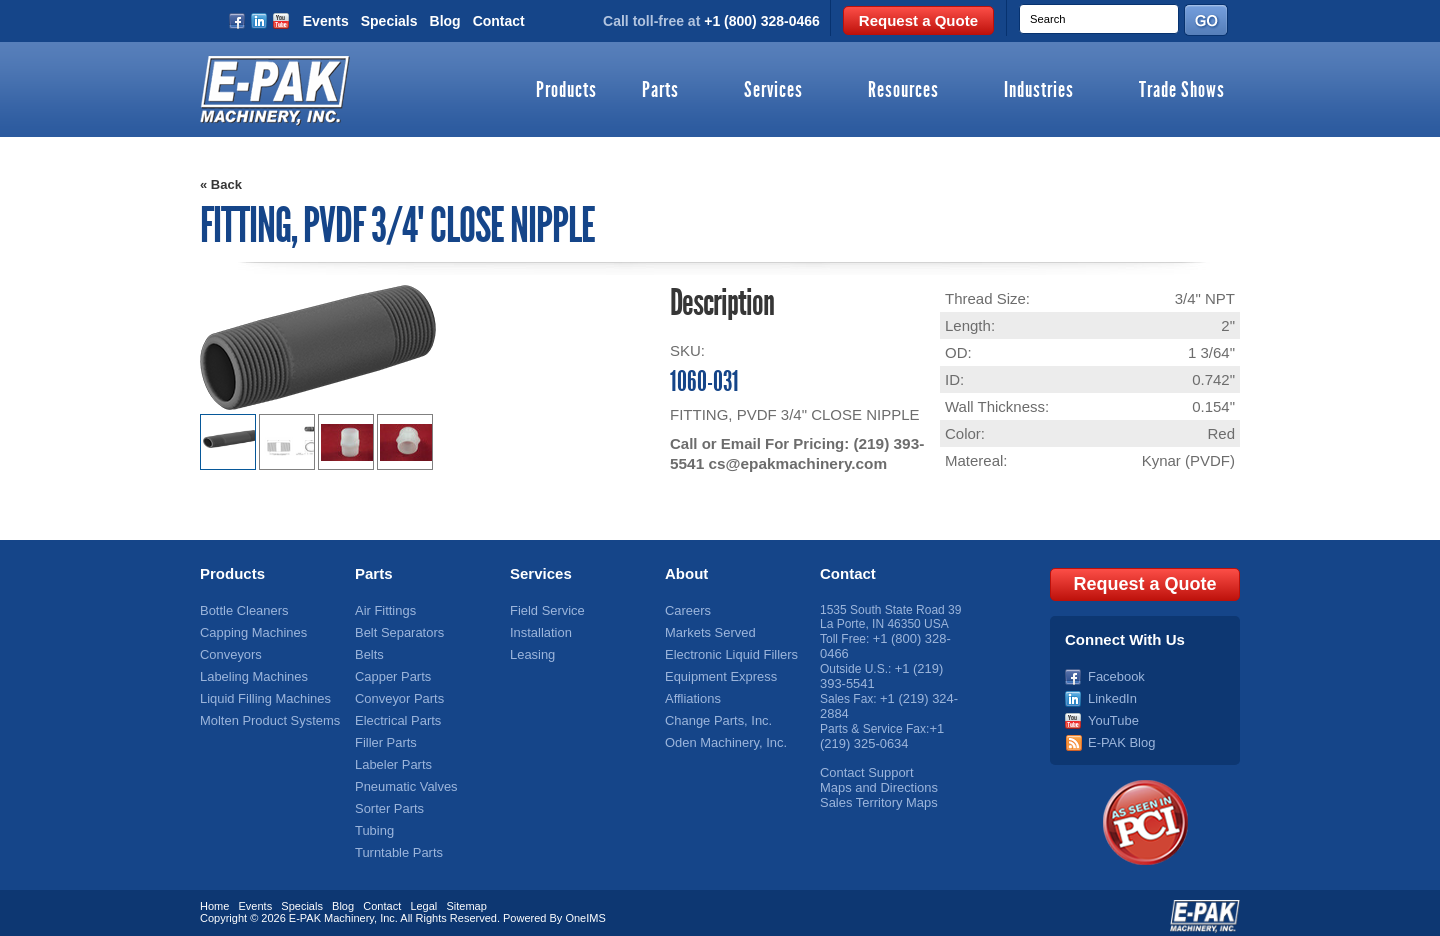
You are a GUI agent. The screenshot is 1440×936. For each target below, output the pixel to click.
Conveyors (228, 652)
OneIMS (585, 911)
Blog (445, 21)
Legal (423, 899)
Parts (660, 91)
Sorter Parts (387, 799)
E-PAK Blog (1119, 736)
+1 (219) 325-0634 (881, 729)
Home (214, 899)
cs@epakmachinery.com (795, 463)
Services (773, 91)
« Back (221, 184)
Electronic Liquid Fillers (726, 652)
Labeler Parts (390, 757)
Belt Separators (396, 631)
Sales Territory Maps (874, 792)
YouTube (1111, 715)
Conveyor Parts (396, 694)
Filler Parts (383, 736)
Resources (903, 91)
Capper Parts (390, 673)
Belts (368, 652)
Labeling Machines (250, 673)
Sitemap (466, 899)
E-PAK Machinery (331, 911)
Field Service (544, 610)
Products (566, 91)
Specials (389, 21)
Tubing (373, 820)
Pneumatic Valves (402, 778)
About (686, 573)
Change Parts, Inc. (714, 715)
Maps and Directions (874, 778)
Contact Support (863, 764)
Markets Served (707, 631)
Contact (499, 21)
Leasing (531, 652)
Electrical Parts (395, 715)
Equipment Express (717, 673)
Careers (686, 610)
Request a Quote (918, 20)
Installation (538, 631)
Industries (1039, 91)
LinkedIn (1110, 694)
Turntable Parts (396, 841)
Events (326, 21)
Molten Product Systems (265, 715)
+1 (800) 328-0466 (762, 21)
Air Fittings (383, 610)
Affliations (691, 694)
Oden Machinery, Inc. (721, 736)
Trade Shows (1182, 91)
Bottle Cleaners (241, 610)
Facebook (1114, 673)
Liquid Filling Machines (260, 694)
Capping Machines (249, 631)
